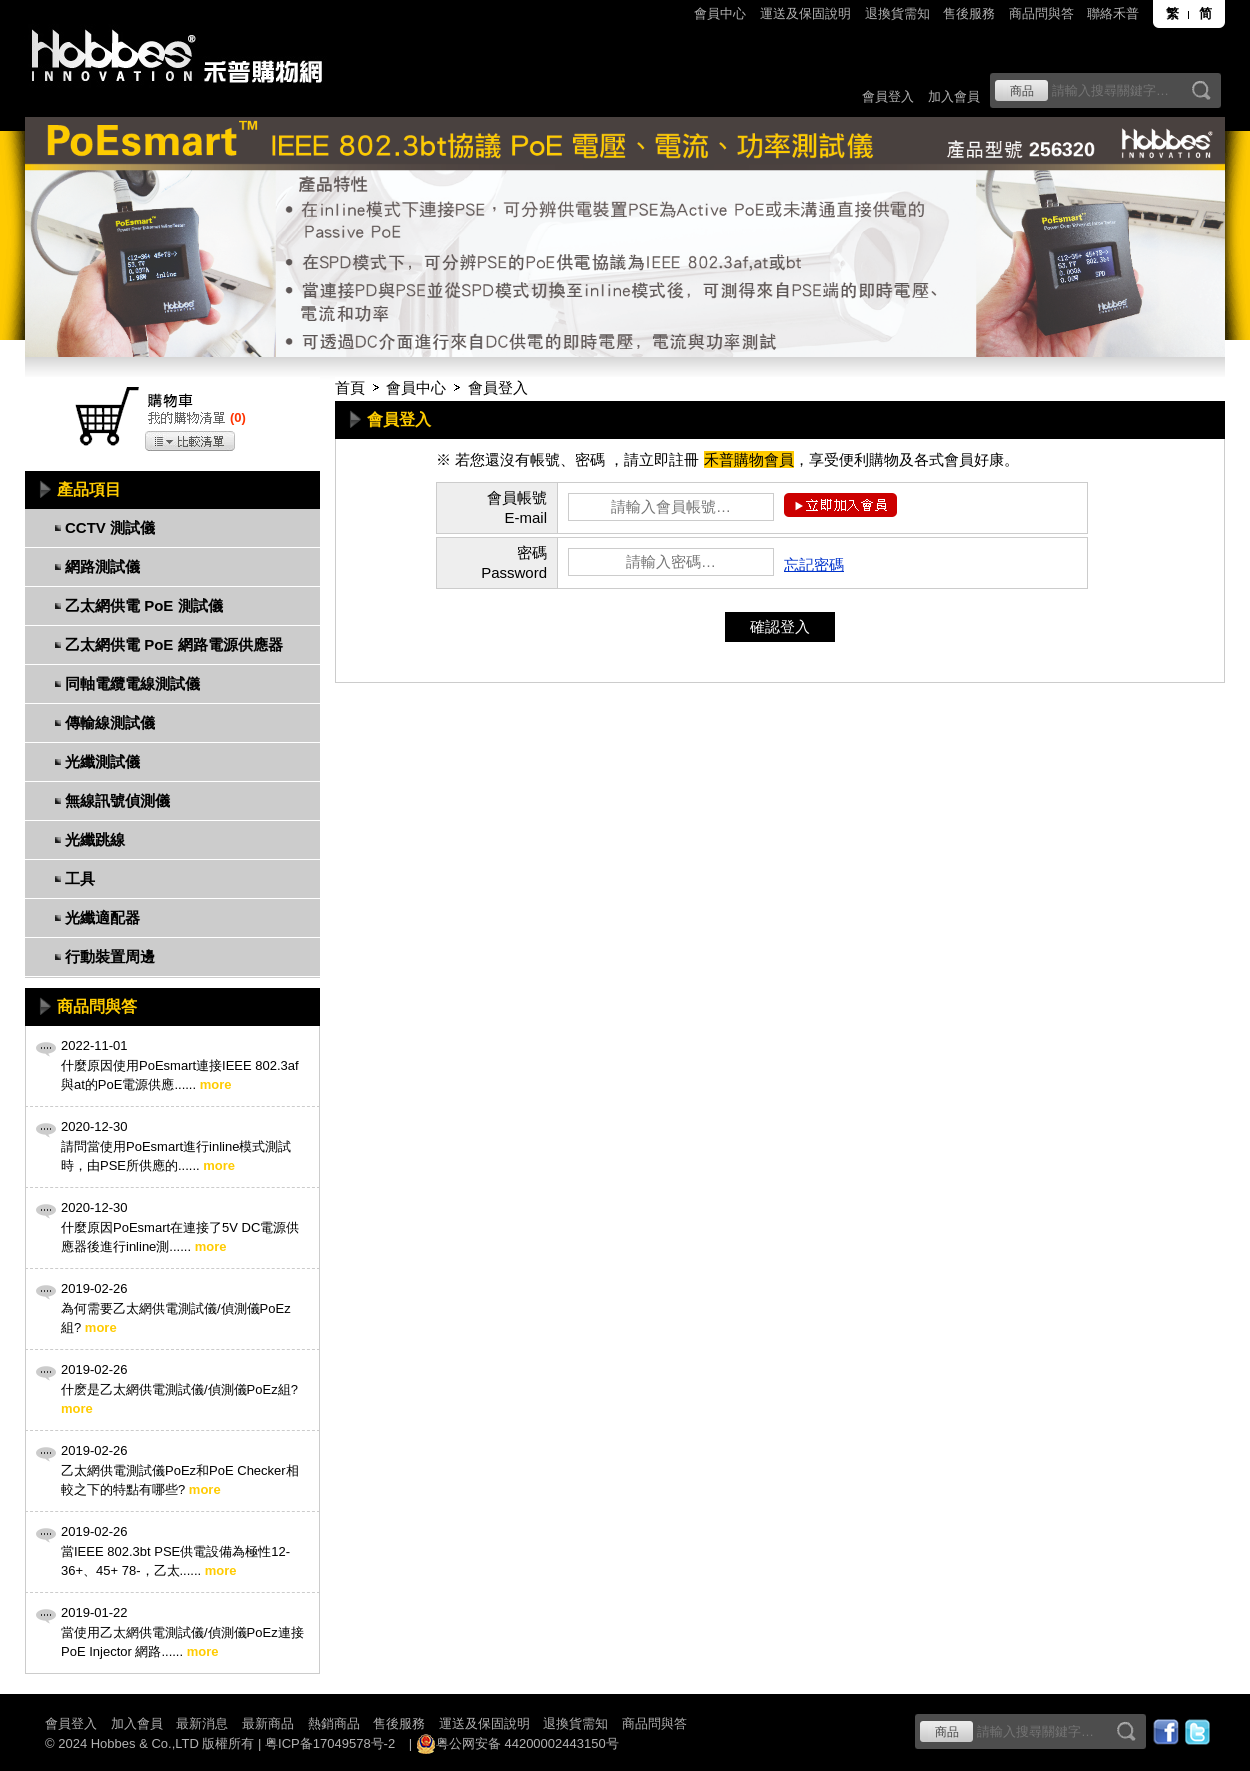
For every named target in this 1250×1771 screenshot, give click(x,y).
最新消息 (202, 1723)
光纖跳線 (95, 839)
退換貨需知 (897, 13)
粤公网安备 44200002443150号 (517, 1744)
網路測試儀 (102, 566)
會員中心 (720, 13)
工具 (80, 878)
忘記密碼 (814, 564)
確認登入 (780, 626)
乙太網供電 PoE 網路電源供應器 (174, 644)
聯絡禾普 (1113, 13)
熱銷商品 (334, 1723)
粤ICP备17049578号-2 (330, 1743)
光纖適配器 (102, 917)
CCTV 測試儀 (110, 527)
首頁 (350, 387)
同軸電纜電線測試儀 (132, 683)
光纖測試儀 (102, 761)
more (216, 1084)
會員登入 (888, 96)
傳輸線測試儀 (110, 722)
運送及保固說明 (805, 13)
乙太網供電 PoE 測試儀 (144, 605)
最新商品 (268, 1723)
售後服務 (969, 13)
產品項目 (89, 489)
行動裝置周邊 (110, 956)
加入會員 (954, 96)
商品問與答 (1041, 13)
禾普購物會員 (749, 459)
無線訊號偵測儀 (117, 800)
